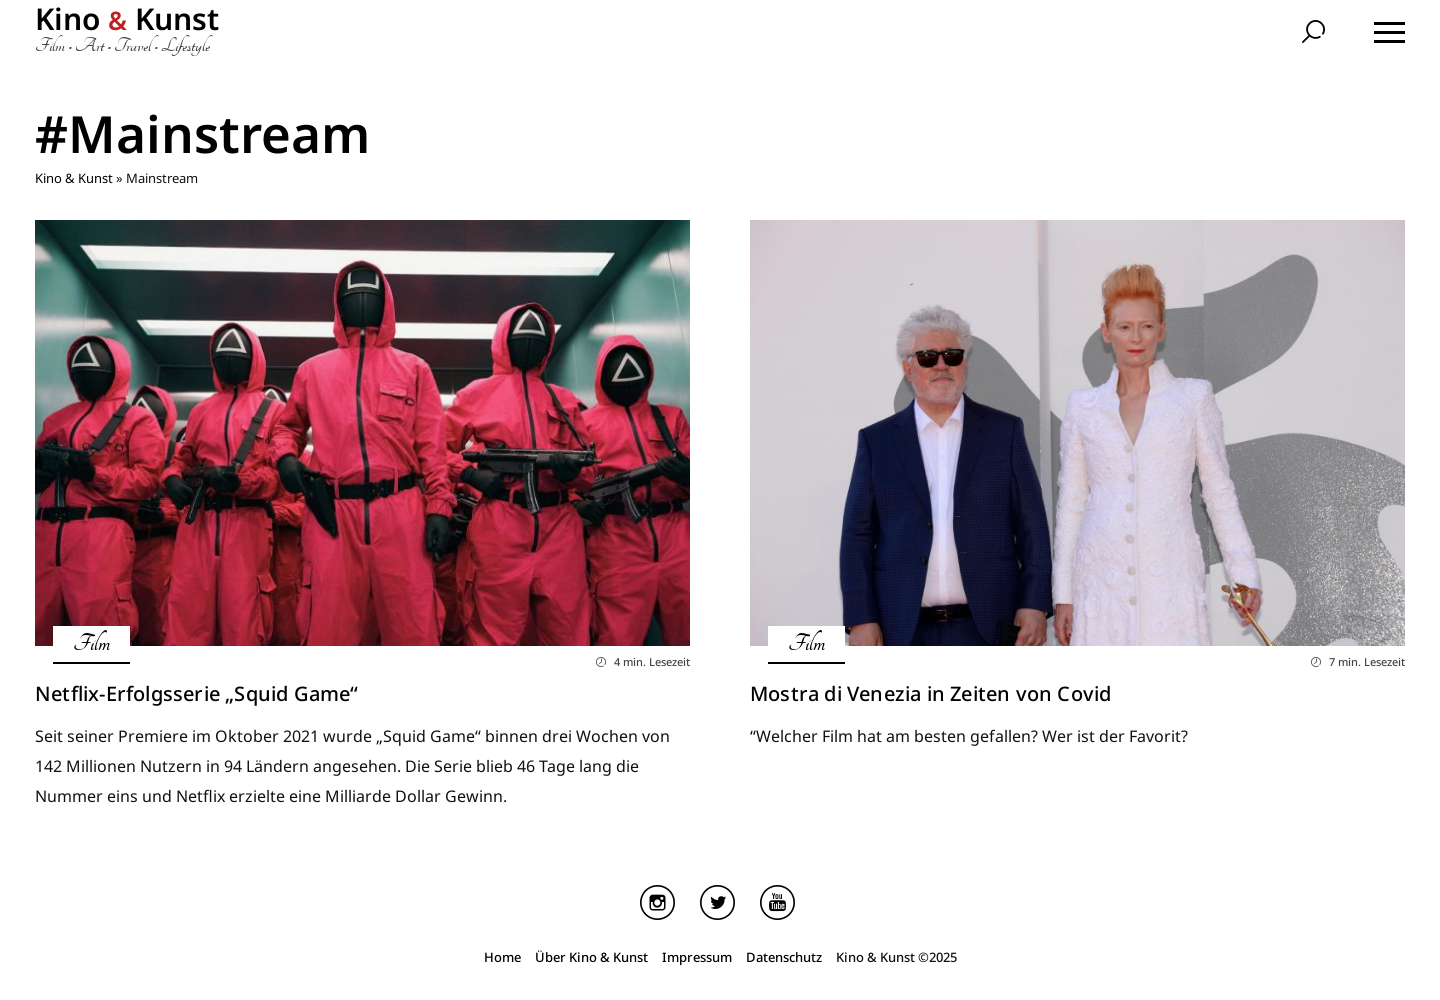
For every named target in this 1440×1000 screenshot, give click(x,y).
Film (91, 643)
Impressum (697, 957)
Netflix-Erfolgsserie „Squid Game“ (197, 693)
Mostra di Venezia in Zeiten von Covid (930, 693)
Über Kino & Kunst (591, 957)
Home (502, 957)
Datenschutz (784, 957)
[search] (1316, 33)
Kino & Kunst (74, 178)
